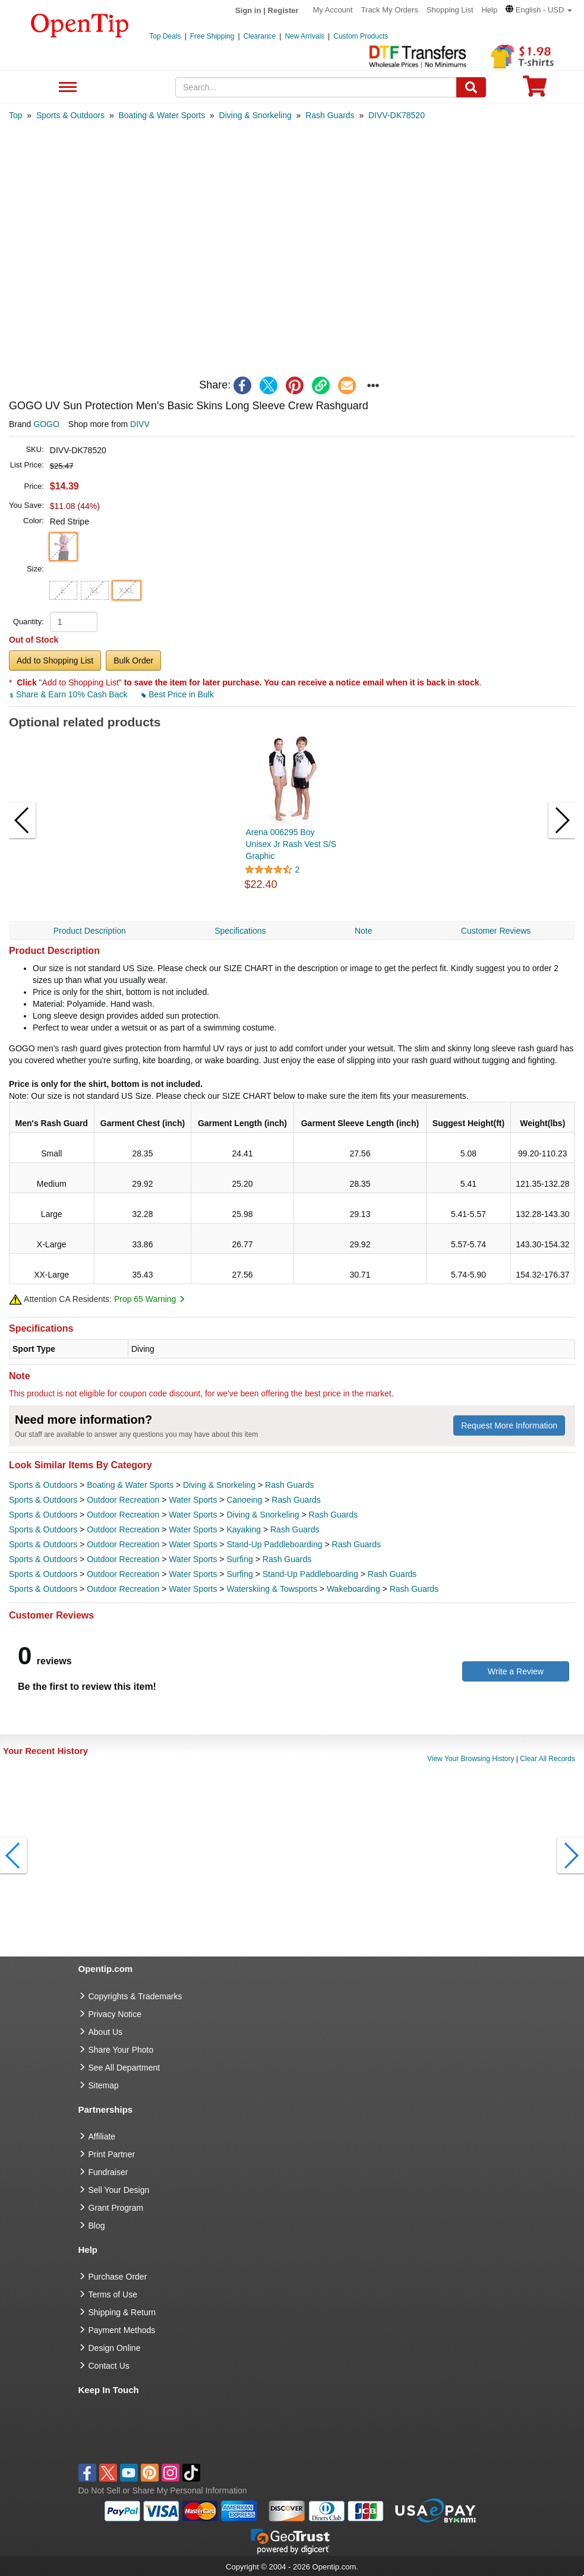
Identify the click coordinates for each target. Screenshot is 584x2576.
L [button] (63, 590)
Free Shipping (212, 36)
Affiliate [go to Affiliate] (102, 2136)
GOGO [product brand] (46, 424)
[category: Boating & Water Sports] (161, 115)
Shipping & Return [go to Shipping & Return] (122, 2312)
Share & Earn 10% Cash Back (69, 694)
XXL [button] (126, 590)
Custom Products (360, 36)
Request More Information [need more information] (509, 1425)
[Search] (471, 87)
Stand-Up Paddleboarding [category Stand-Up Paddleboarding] (274, 1544)
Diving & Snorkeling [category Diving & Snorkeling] (219, 1485)
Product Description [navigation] (89, 930)
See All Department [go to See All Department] (124, 2067)
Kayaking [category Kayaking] (243, 1529)
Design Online (115, 2348)
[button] (539, 9)
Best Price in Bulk (177, 694)
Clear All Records (547, 1759)
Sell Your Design (119, 2190)
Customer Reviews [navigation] (496, 930)
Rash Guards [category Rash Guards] (289, 1485)
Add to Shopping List (55, 660)
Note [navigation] (364, 930)
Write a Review (516, 1671)
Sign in (248, 10)
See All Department (66, 87)
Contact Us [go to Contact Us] (109, 2365)
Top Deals (165, 36)
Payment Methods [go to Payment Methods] (122, 2330)
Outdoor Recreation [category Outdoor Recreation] (123, 1499)
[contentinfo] (79, 24)
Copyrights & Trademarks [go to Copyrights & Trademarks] (135, 1996)
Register (283, 10)
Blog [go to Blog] (97, 2225)
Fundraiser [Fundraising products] (108, 2172)
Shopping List (450, 9)
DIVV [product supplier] (140, 424)
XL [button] (95, 590)
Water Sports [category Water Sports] (193, 1499)
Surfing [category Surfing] (239, 1559)
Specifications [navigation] (240, 930)
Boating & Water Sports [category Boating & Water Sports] (130, 1485)
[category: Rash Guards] (329, 115)
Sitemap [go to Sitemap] (104, 2085)
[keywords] (316, 87)
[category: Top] (16, 115)
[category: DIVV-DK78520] (396, 115)
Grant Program (116, 2207)
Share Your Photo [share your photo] (121, 2050)
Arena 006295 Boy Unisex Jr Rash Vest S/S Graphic (291, 844)
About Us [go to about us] (106, 2032)
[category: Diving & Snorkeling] (255, 115)
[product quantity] (73, 622)
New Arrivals (304, 36)
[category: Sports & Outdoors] (70, 115)
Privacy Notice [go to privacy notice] (115, 2014)
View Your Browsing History (470, 1759)
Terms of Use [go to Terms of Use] (113, 2294)
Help (489, 9)
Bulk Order (133, 660)
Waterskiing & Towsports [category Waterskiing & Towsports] (271, 1589)
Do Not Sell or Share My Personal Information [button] (162, 2490)
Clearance (260, 36)
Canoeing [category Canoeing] (244, 1499)
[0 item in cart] (535, 90)
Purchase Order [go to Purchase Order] (118, 2276)
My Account (333, 9)
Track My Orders (389, 9)
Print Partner (112, 2154)
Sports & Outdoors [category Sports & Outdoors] (43, 1485)
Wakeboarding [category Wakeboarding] (353, 1589)
